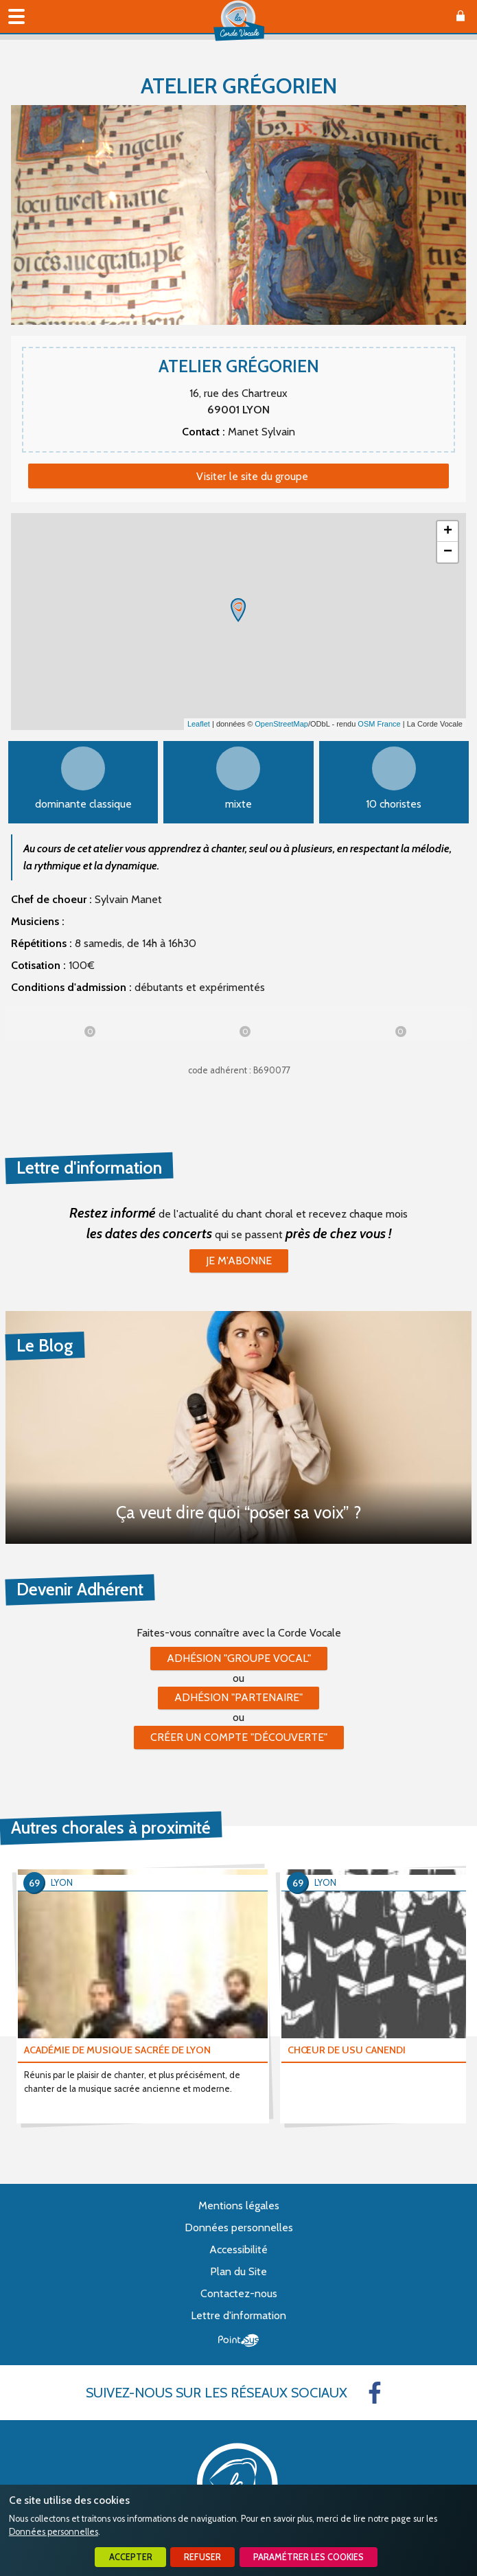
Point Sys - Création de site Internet (238, 2340)
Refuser (202, 2557)
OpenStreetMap (281, 724)
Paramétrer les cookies (308, 2557)
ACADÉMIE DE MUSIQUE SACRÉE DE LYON (117, 2050)
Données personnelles (53, 2532)
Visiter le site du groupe (252, 476)
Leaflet (198, 724)
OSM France (379, 724)
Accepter (130, 2557)
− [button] (447, 552)
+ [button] (447, 531)
